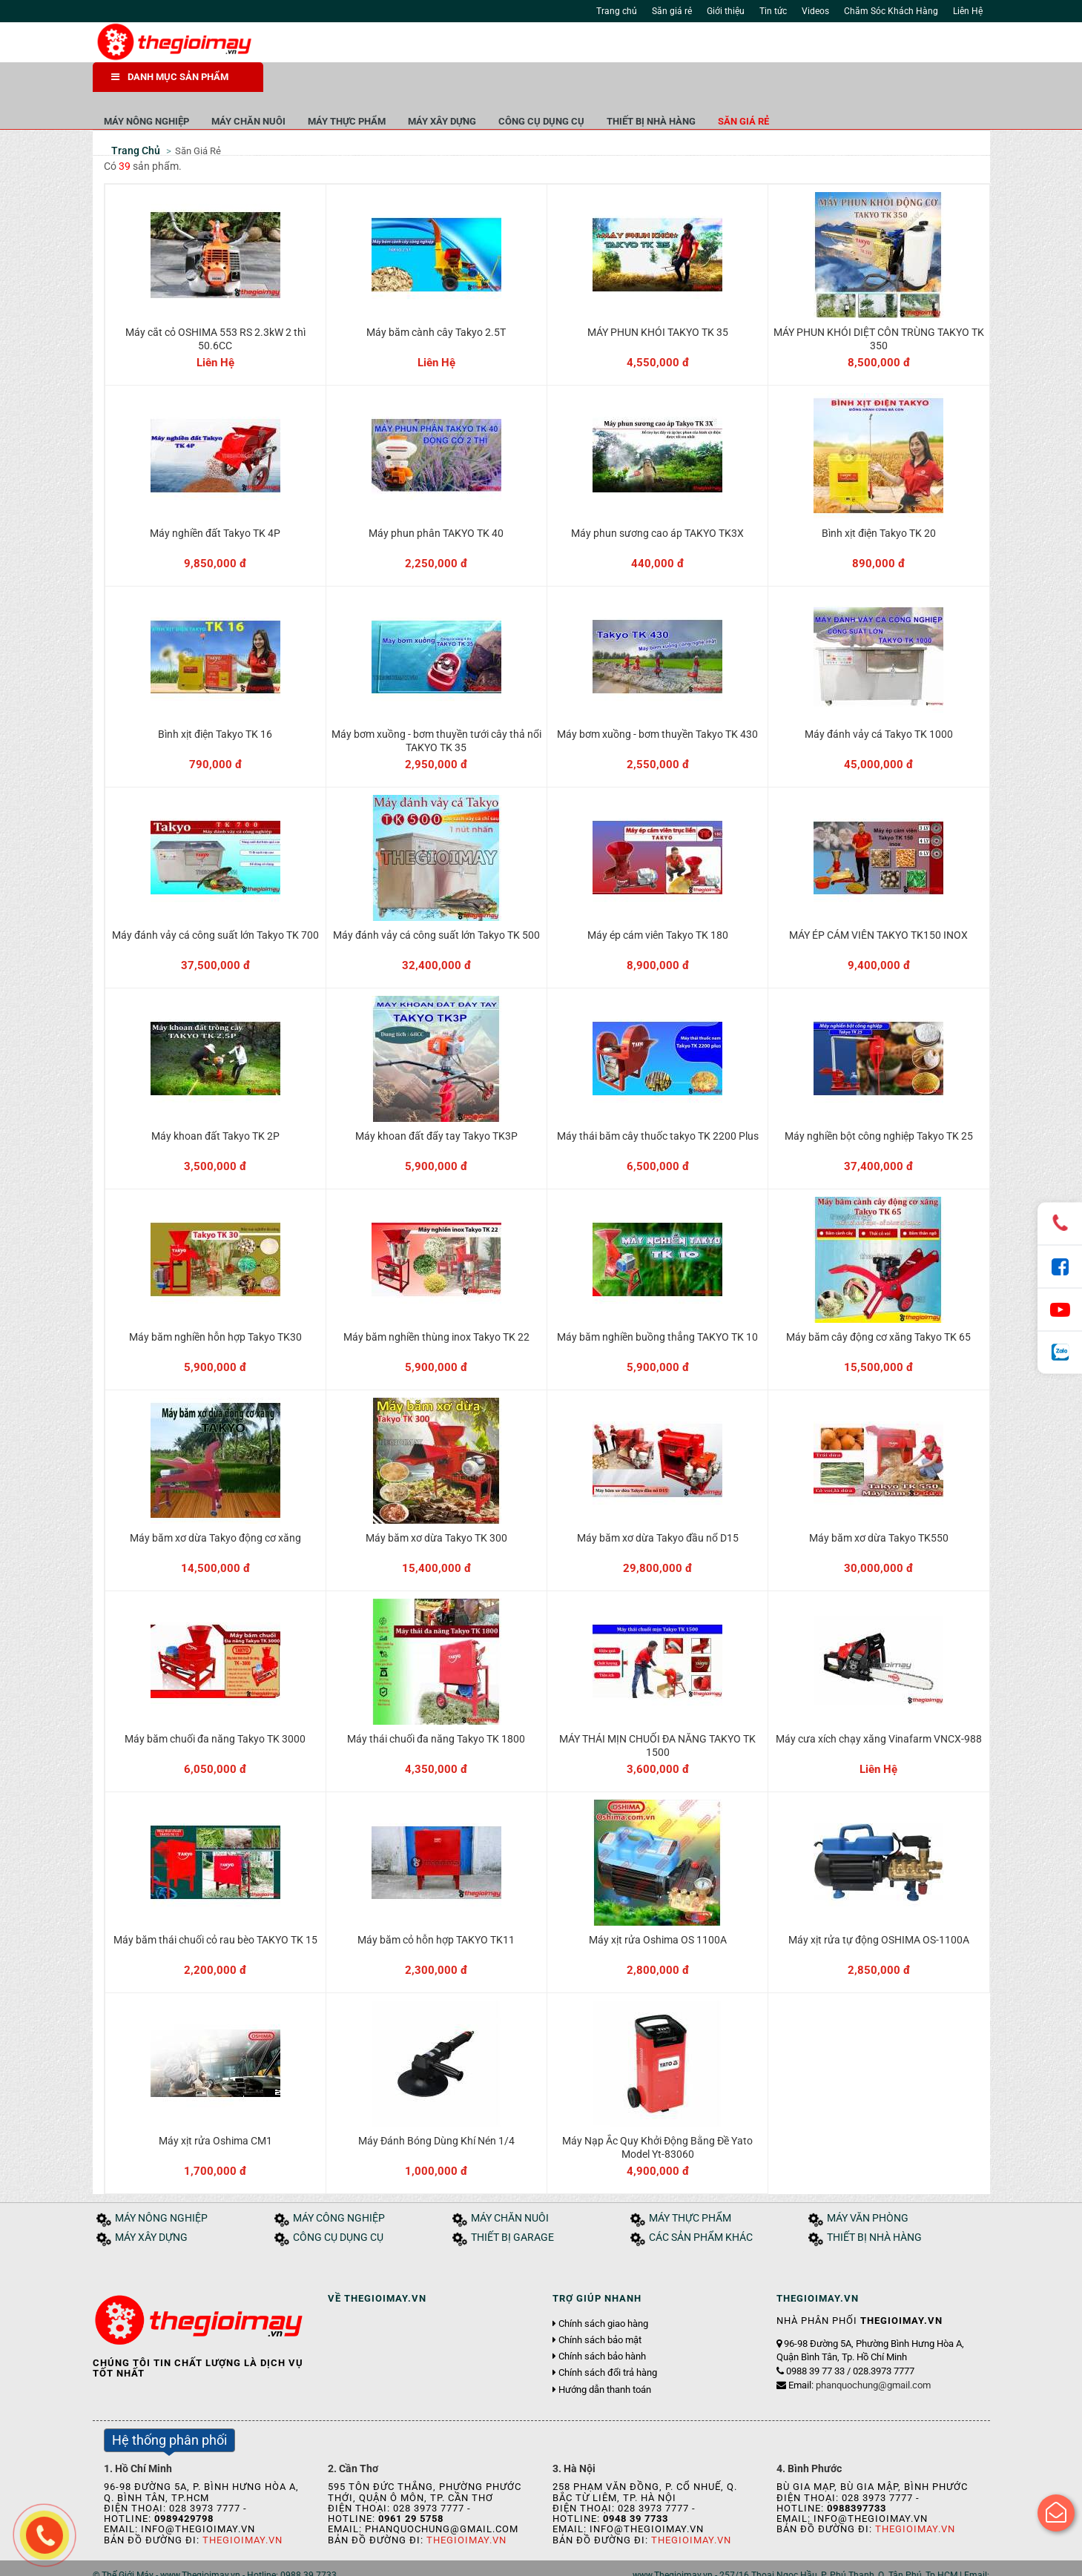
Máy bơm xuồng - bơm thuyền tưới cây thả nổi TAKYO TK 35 (436, 709)
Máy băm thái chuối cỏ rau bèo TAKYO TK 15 (215, 1909)
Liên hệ (310, 2559)
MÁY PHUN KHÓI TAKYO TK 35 (657, 301)
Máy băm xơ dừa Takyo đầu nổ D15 (658, 1507)
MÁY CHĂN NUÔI (419, 81)
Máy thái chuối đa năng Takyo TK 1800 (436, 1708)
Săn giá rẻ (672, 11)
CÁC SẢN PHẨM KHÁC (701, 2206)
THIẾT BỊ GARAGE (512, 2206)
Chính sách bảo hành (602, 2324)
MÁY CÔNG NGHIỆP (339, 2187)
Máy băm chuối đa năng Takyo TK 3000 (215, 1708)
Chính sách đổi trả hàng (607, 2341)
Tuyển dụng (260, 2559)
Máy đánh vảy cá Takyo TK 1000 (879, 703)
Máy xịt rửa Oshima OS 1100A (658, 1909)
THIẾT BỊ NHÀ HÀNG (821, 81)
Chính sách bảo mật (599, 2308)
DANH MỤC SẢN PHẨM (169, 81)
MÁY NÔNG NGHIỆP (317, 81)
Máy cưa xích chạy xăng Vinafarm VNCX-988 (879, 1708)
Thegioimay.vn (242, 2508)
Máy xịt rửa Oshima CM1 (215, 2110)
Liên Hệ (968, 11)
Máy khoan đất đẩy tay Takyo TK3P (436, 1105)
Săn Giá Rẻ (198, 119)
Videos (815, 11)
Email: (859, 2353)
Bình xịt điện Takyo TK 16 (215, 703)
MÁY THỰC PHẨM (517, 81)
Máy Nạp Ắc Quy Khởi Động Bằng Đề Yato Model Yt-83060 (657, 2116)
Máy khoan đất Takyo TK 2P (215, 1105)
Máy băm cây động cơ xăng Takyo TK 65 (878, 1306)
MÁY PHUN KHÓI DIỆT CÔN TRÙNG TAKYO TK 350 (878, 307)
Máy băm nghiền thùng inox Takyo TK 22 (436, 1306)
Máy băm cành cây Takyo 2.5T (436, 301)
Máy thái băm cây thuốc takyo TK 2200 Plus (658, 1105)
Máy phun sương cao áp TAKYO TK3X (657, 502)
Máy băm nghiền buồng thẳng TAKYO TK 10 (657, 1306)
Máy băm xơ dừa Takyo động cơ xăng (215, 1507)
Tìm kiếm (720, 44)
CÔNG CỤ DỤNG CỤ (712, 81)
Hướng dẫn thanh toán (604, 2358)
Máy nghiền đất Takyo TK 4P (215, 502)
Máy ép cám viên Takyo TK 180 (657, 904)
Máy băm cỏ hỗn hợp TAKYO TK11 (436, 1909)
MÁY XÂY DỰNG (612, 81)
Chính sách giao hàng (603, 2292)
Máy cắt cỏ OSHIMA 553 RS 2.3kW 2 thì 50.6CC (215, 307)
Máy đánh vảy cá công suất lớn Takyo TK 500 (436, 904)
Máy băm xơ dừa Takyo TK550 (879, 1507)
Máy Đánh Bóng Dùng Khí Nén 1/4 (436, 2110)
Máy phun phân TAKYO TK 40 (436, 502)
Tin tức (773, 11)
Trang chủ (616, 11)
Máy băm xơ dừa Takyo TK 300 (436, 1507)
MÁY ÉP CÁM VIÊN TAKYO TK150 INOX (878, 904)
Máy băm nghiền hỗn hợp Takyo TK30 (215, 1306)
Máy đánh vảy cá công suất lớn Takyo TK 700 (215, 904)
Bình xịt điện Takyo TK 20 (879, 502)
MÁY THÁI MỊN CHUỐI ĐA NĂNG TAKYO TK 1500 (657, 1714)
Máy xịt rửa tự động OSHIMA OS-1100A (878, 1909)
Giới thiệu (726, 11)
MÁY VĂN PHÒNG (867, 2187)
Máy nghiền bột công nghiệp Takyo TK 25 (879, 1105)
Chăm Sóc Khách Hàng (891, 11)
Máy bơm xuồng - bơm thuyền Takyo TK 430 (657, 703)
